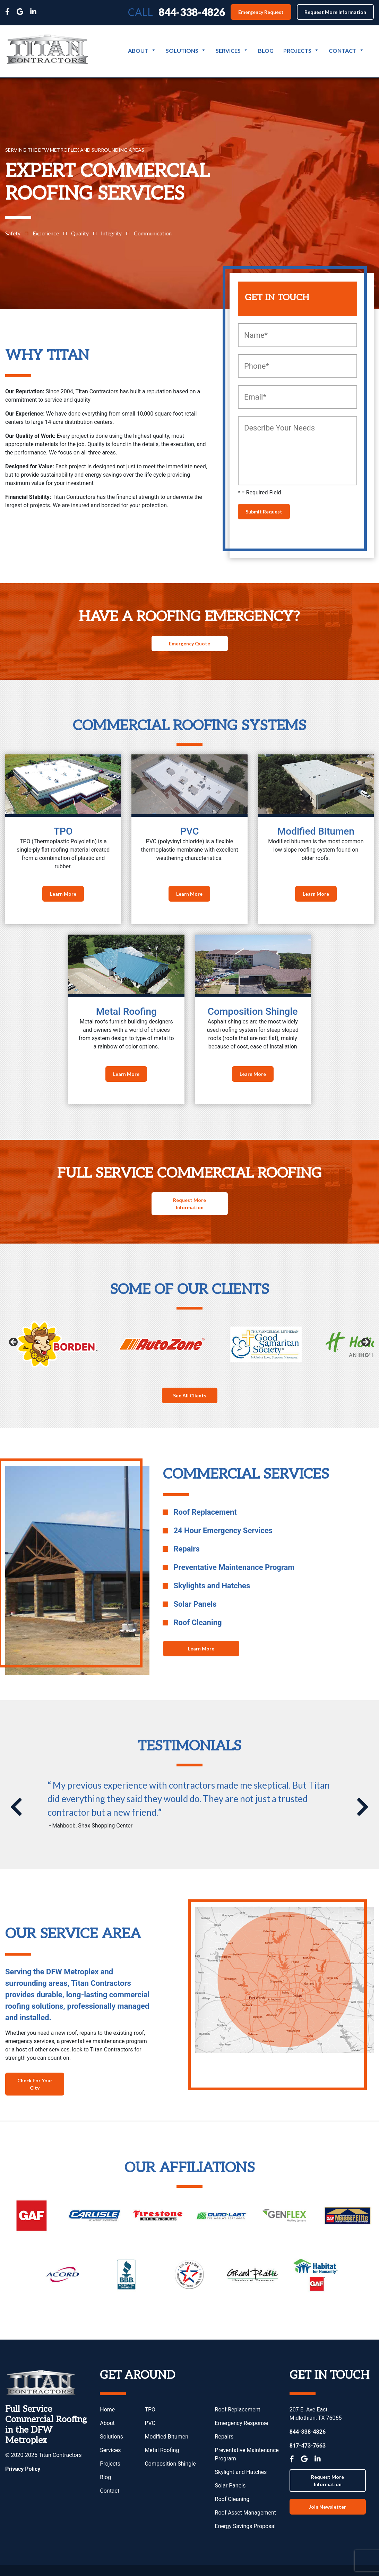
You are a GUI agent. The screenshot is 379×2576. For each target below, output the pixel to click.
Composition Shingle (170, 2463)
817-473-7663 (308, 2445)
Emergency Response (241, 2423)
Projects (301, 50)
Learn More (63, 894)
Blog (266, 50)
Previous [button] (14, 1342)
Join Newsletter (327, 2507)
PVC (150, 2423)
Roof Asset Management (245, 2512)
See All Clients (189, 1395)
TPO (150, 2409)
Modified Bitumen (166, 2436)
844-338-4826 (191, 12)
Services (232, 50)
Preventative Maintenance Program (247, 2454)
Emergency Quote (189, 643)
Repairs (224, 2436)
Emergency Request (261, 12)
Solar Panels (230, 2485)
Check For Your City (34, 2084)
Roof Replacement (237, 2409)
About (142, 50)
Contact (346, 50)
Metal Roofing (162, 2450)
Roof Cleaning (232, 2499)
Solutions (186, 50)
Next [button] (365, 1342)
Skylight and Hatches (241, 2472)
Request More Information (335, 12)
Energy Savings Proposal (245, 2526)
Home (107, 2409)
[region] (189, 1344)
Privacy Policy (22, 2469)
